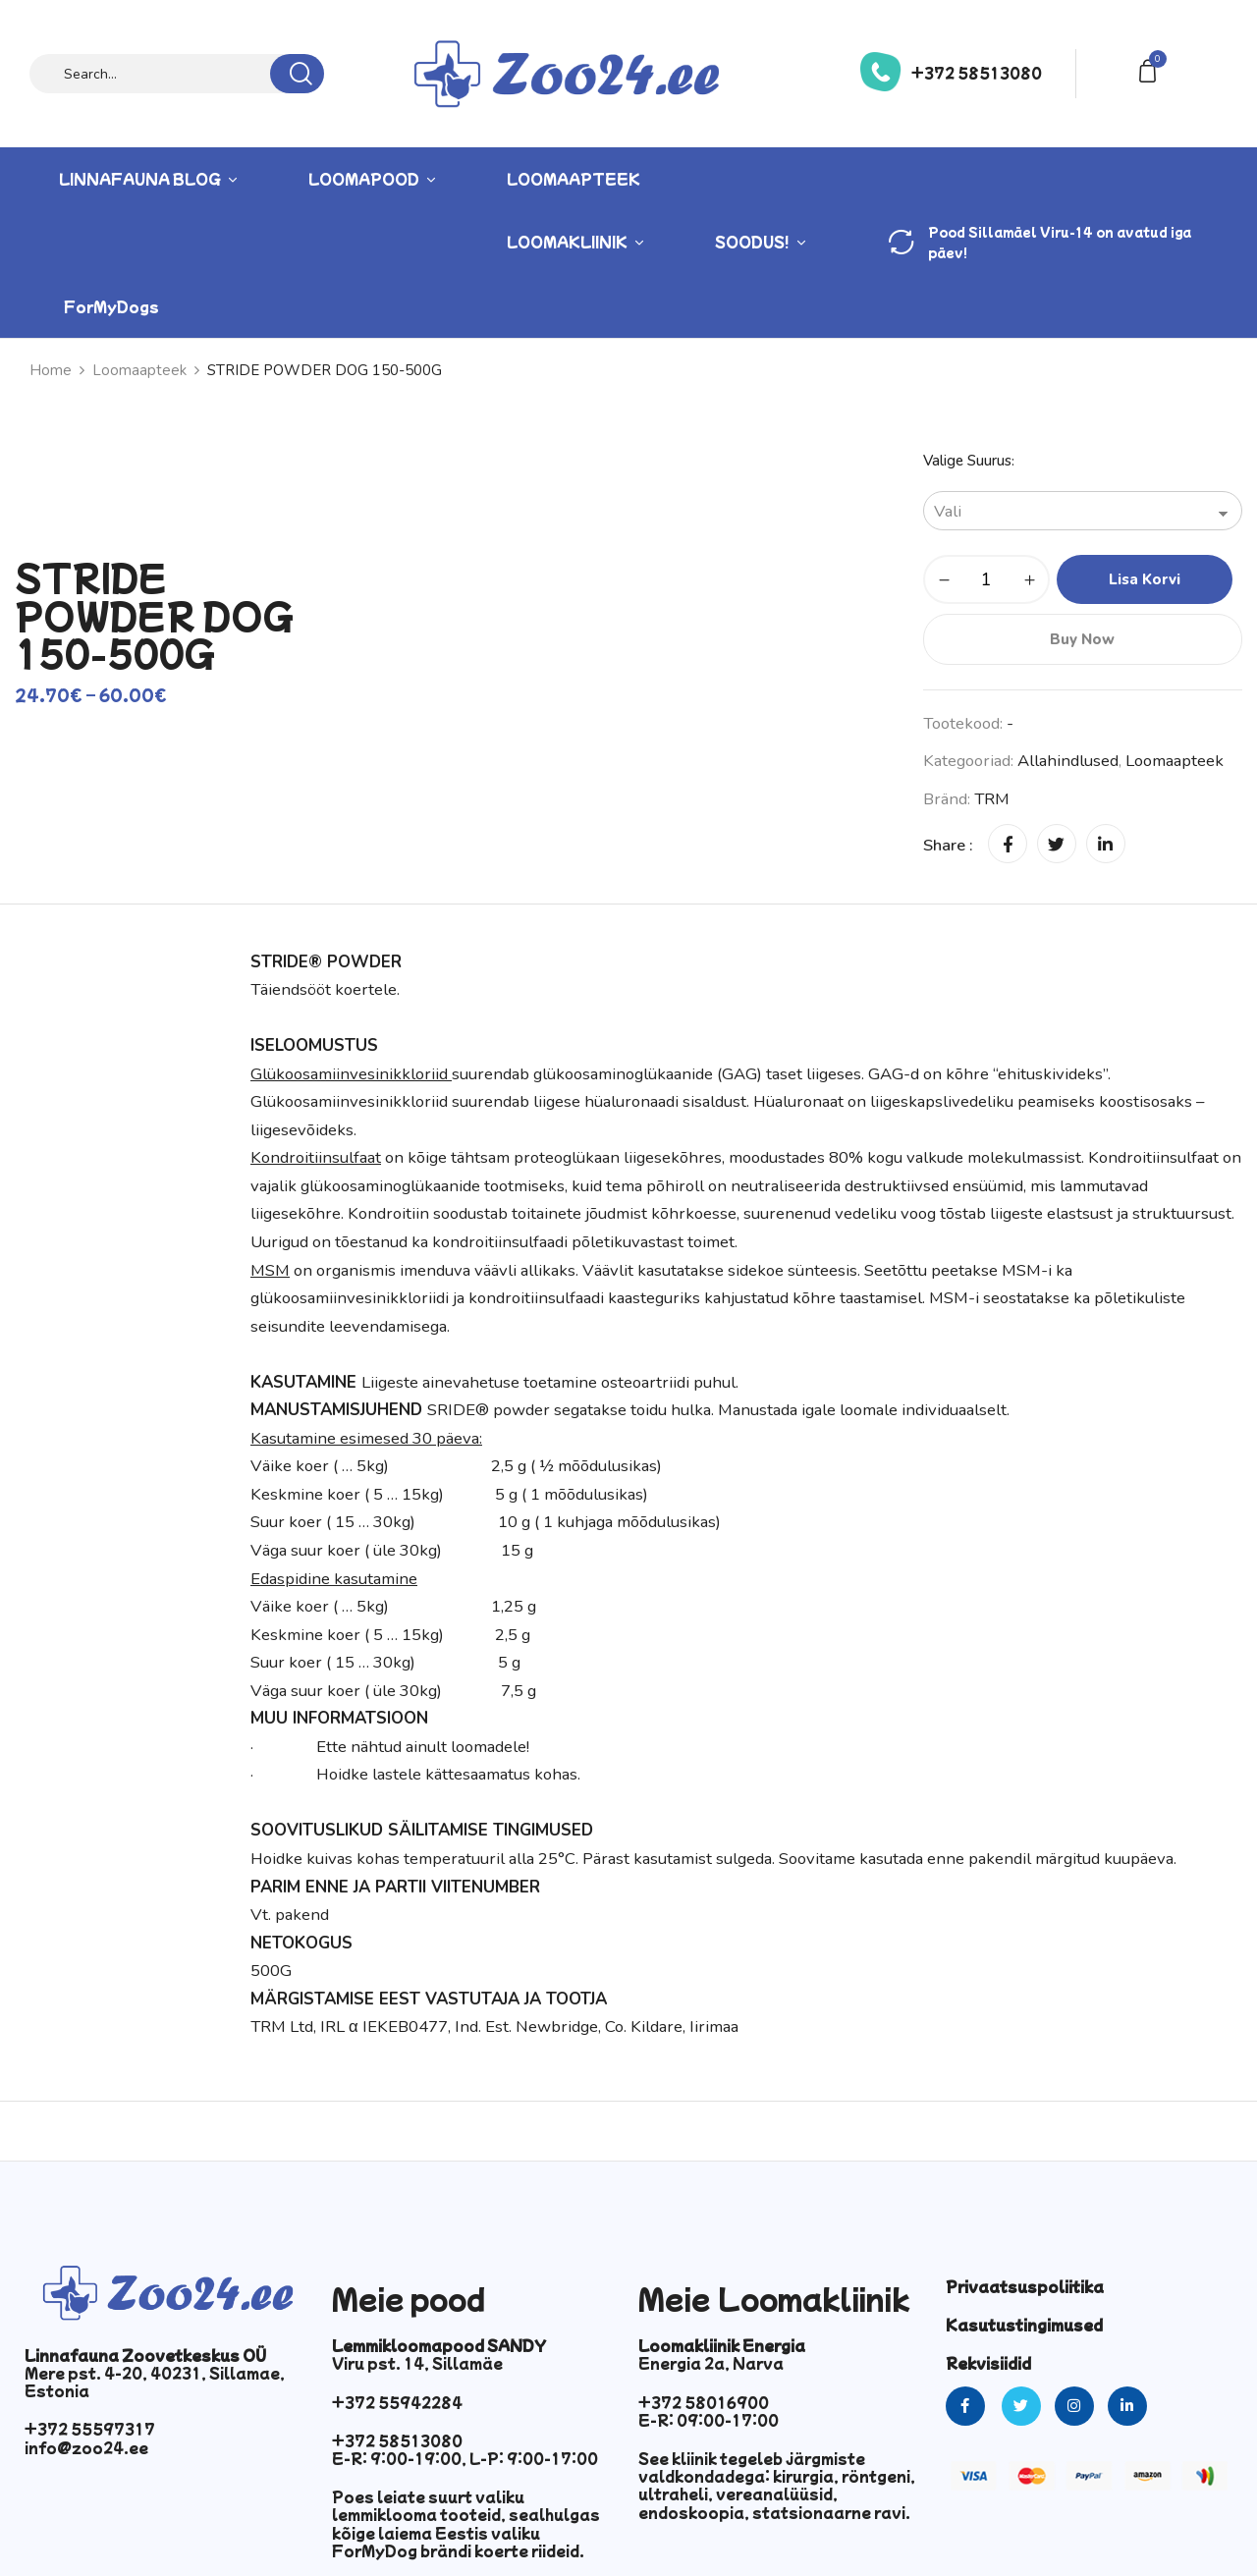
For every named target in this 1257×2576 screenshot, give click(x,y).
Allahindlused (1068, 760)
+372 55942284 (397, 2402)
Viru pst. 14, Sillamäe (417, 2363)
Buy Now (1082, 639)
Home (50, 370)
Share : (948, 845)
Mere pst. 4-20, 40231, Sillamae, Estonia (155, 2381)
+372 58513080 (976, 72)
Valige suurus (967, 460)
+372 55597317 (90, 2429)
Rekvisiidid (988, 2363)
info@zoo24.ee (86, 2447)
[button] (1151, 69)
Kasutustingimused (1024, 2324)
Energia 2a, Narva (711, 2363)
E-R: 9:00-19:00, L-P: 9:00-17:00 (465, 2458)
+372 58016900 (703, 2402)
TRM (992, 799)
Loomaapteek (139, 370)
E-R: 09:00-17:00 (708, 2420)
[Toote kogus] (986, 579)
